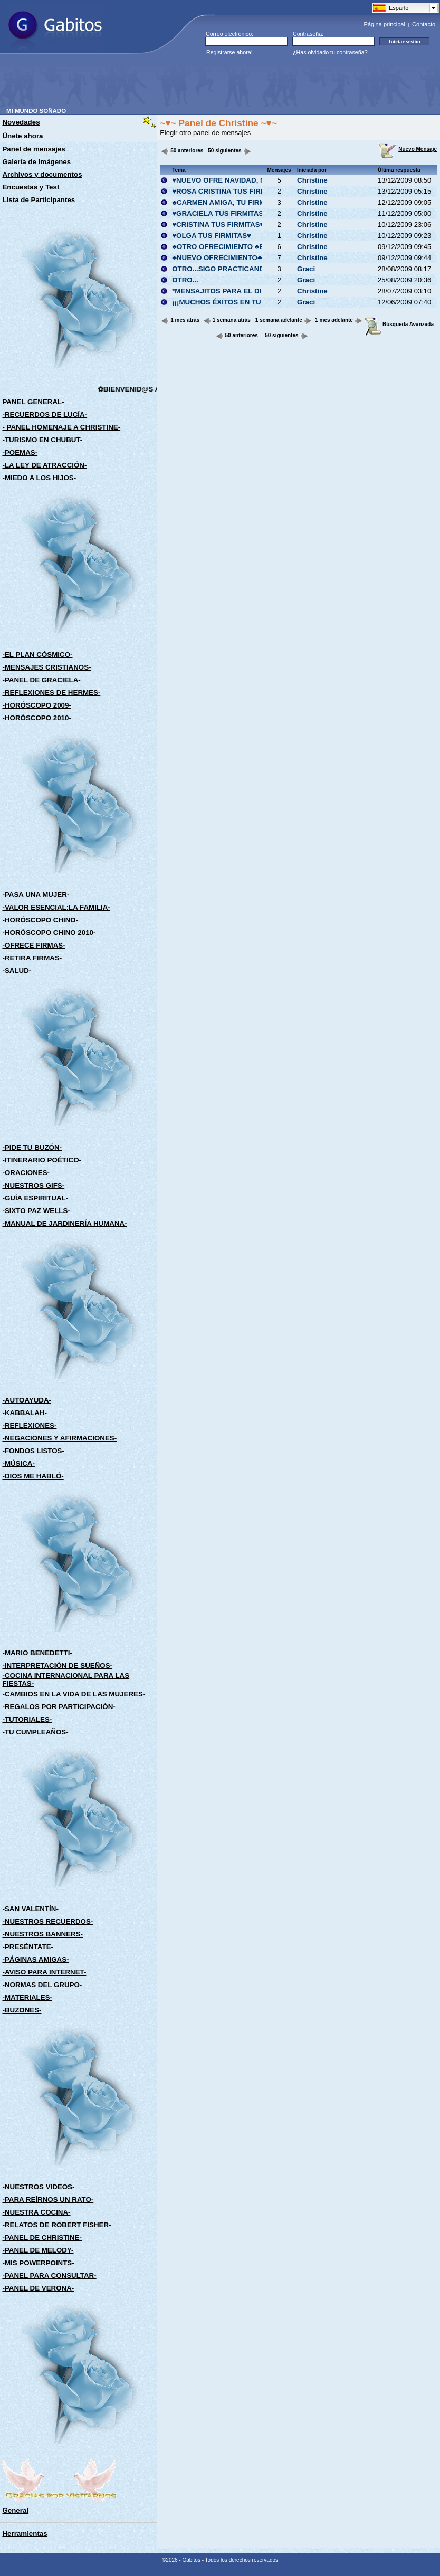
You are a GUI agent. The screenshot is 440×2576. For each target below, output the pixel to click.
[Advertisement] (198, 84)
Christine (312, 180)
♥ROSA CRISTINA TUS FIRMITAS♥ (229, 191)
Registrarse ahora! (229, 52)
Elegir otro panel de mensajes (205, 133)
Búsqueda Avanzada (399, 324)
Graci (306, 269)
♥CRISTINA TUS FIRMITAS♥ (218, 224)
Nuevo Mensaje (407, 149)
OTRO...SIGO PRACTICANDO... (223, 269)
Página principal (384, 24)
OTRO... (185, 280)
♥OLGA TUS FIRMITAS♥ (211, 236)
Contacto (423, 24)
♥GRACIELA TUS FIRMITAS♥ (219, 213)
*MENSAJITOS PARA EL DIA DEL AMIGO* (241, 291)
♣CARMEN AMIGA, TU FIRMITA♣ (226, 202)
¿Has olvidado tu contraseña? (330, 52)
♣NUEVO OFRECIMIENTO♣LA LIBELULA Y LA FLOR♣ (261, 258)
